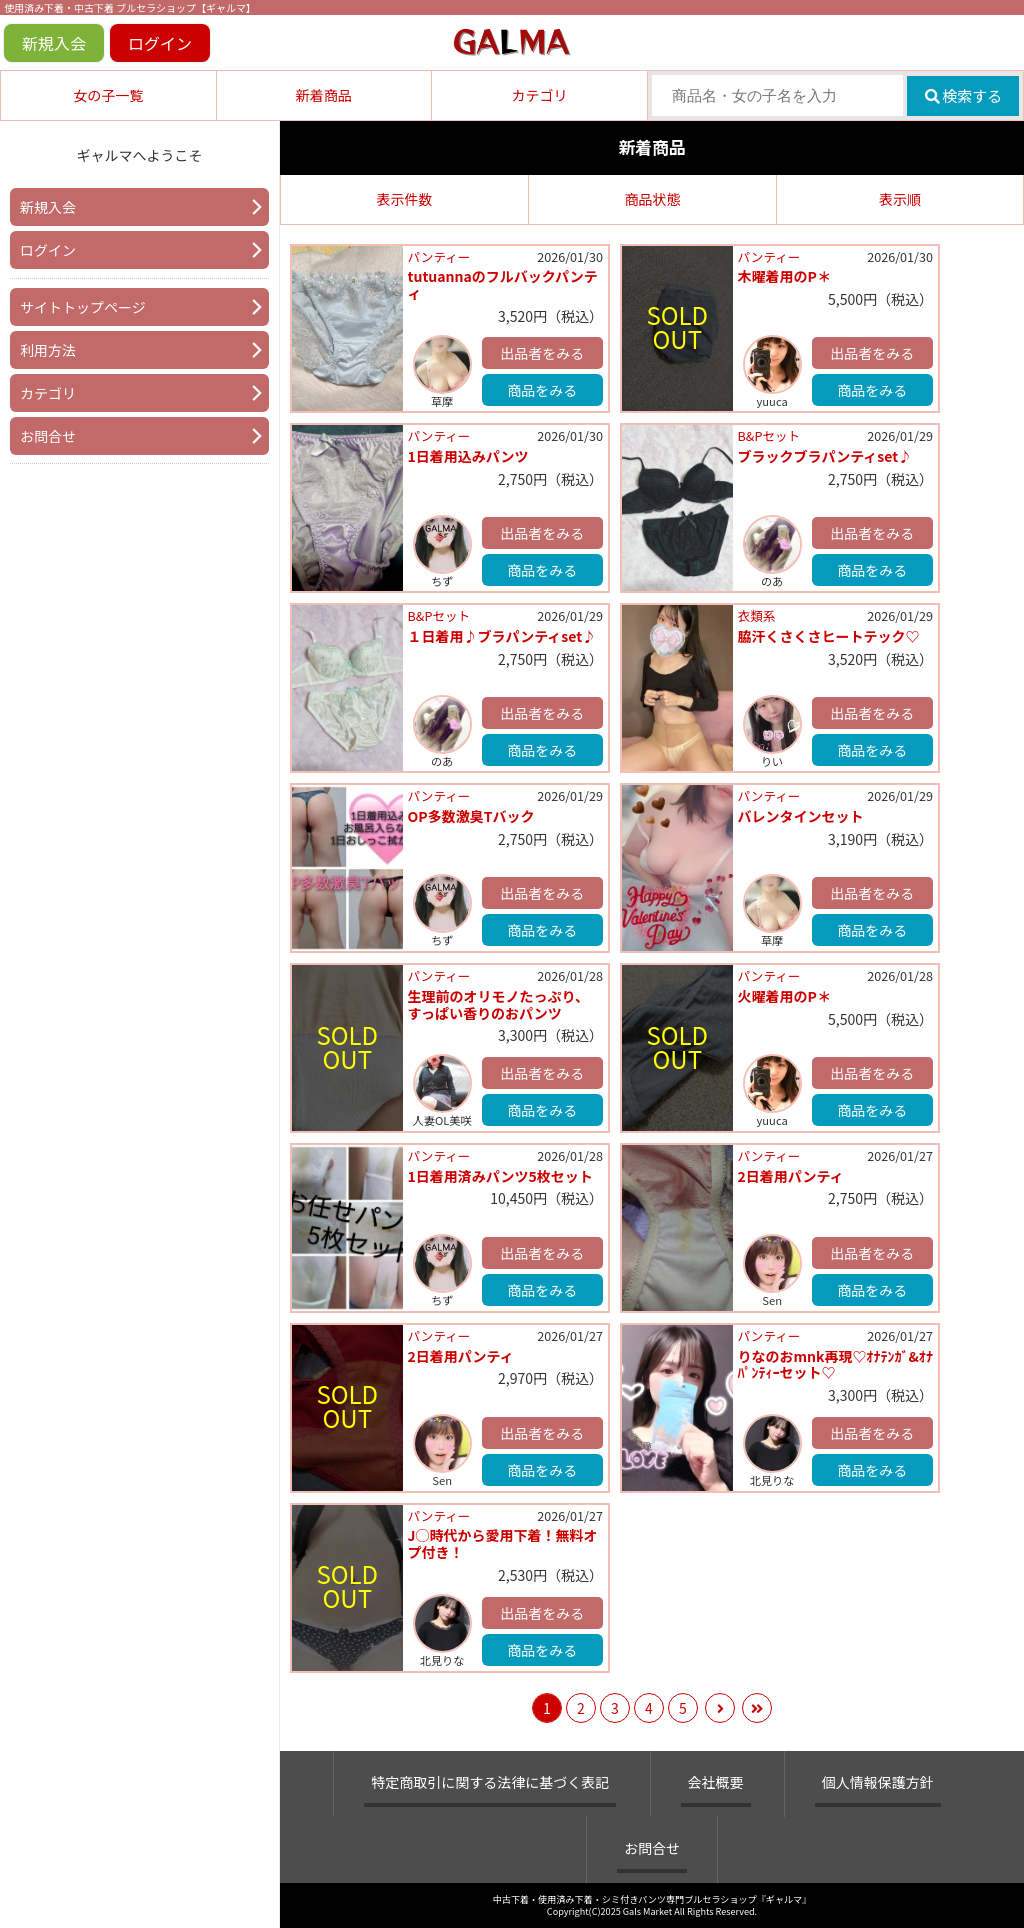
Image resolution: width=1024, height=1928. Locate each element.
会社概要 (716, 1782)
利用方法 (48, 350)
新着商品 (324, 95)
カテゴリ (539, 95)
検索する (963, 95)
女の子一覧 (108, 95)
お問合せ (48, 436)
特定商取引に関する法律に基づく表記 (490, 1782)
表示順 (900, 199)
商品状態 (653, 199)
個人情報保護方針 (878, 1782)
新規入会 (54, 43)
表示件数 (405, 199)
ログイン (160, 43)
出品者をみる (542, 353)
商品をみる (542, 390)
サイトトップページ (83, 307)
